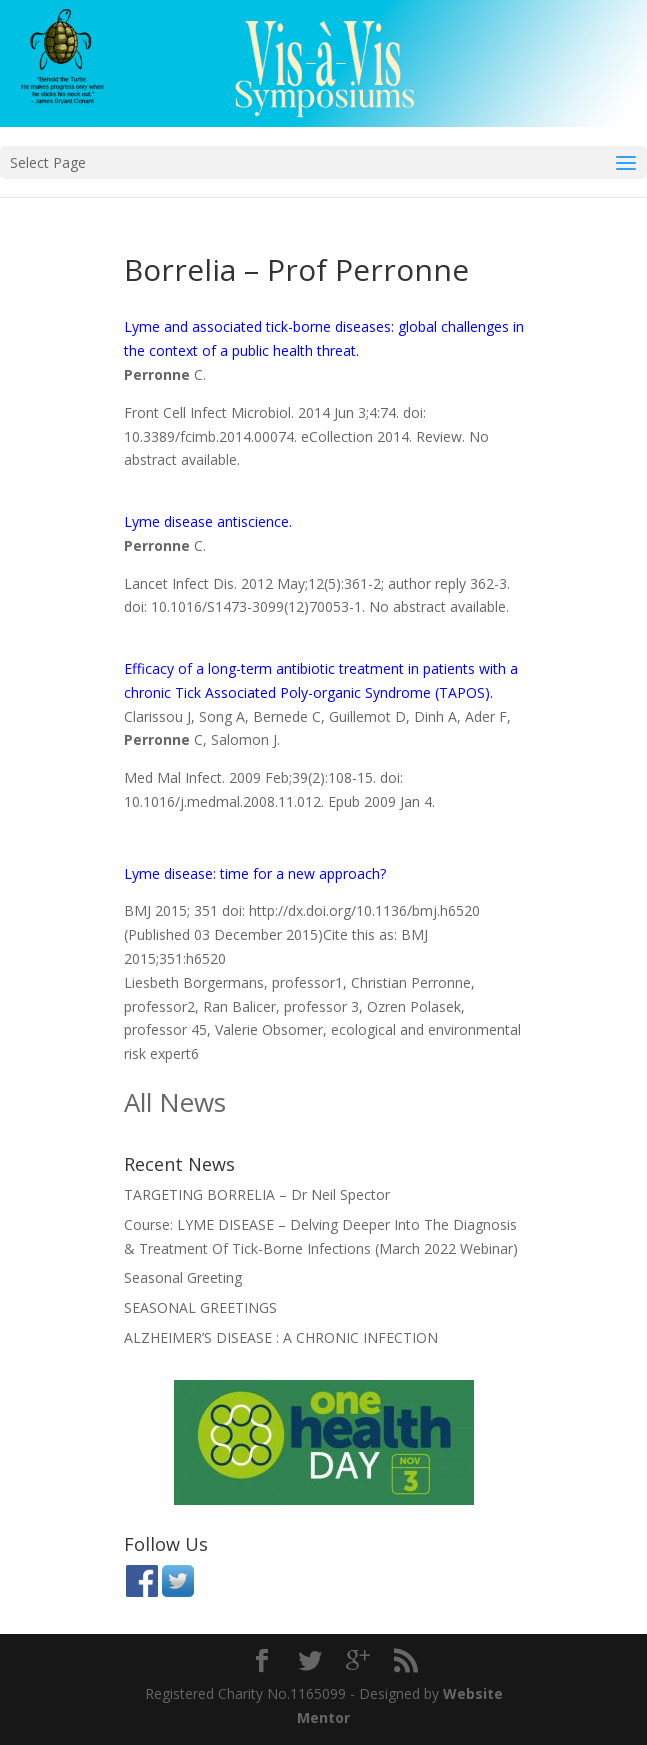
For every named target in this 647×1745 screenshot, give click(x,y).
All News (175, 1102)
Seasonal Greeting (183, 1277)
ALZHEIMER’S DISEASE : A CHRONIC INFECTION (281, 1337)
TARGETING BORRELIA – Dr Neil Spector (257, 1194)
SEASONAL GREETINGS (200, 1307)
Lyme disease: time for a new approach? (255, 873)
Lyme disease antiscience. (208, 521)
